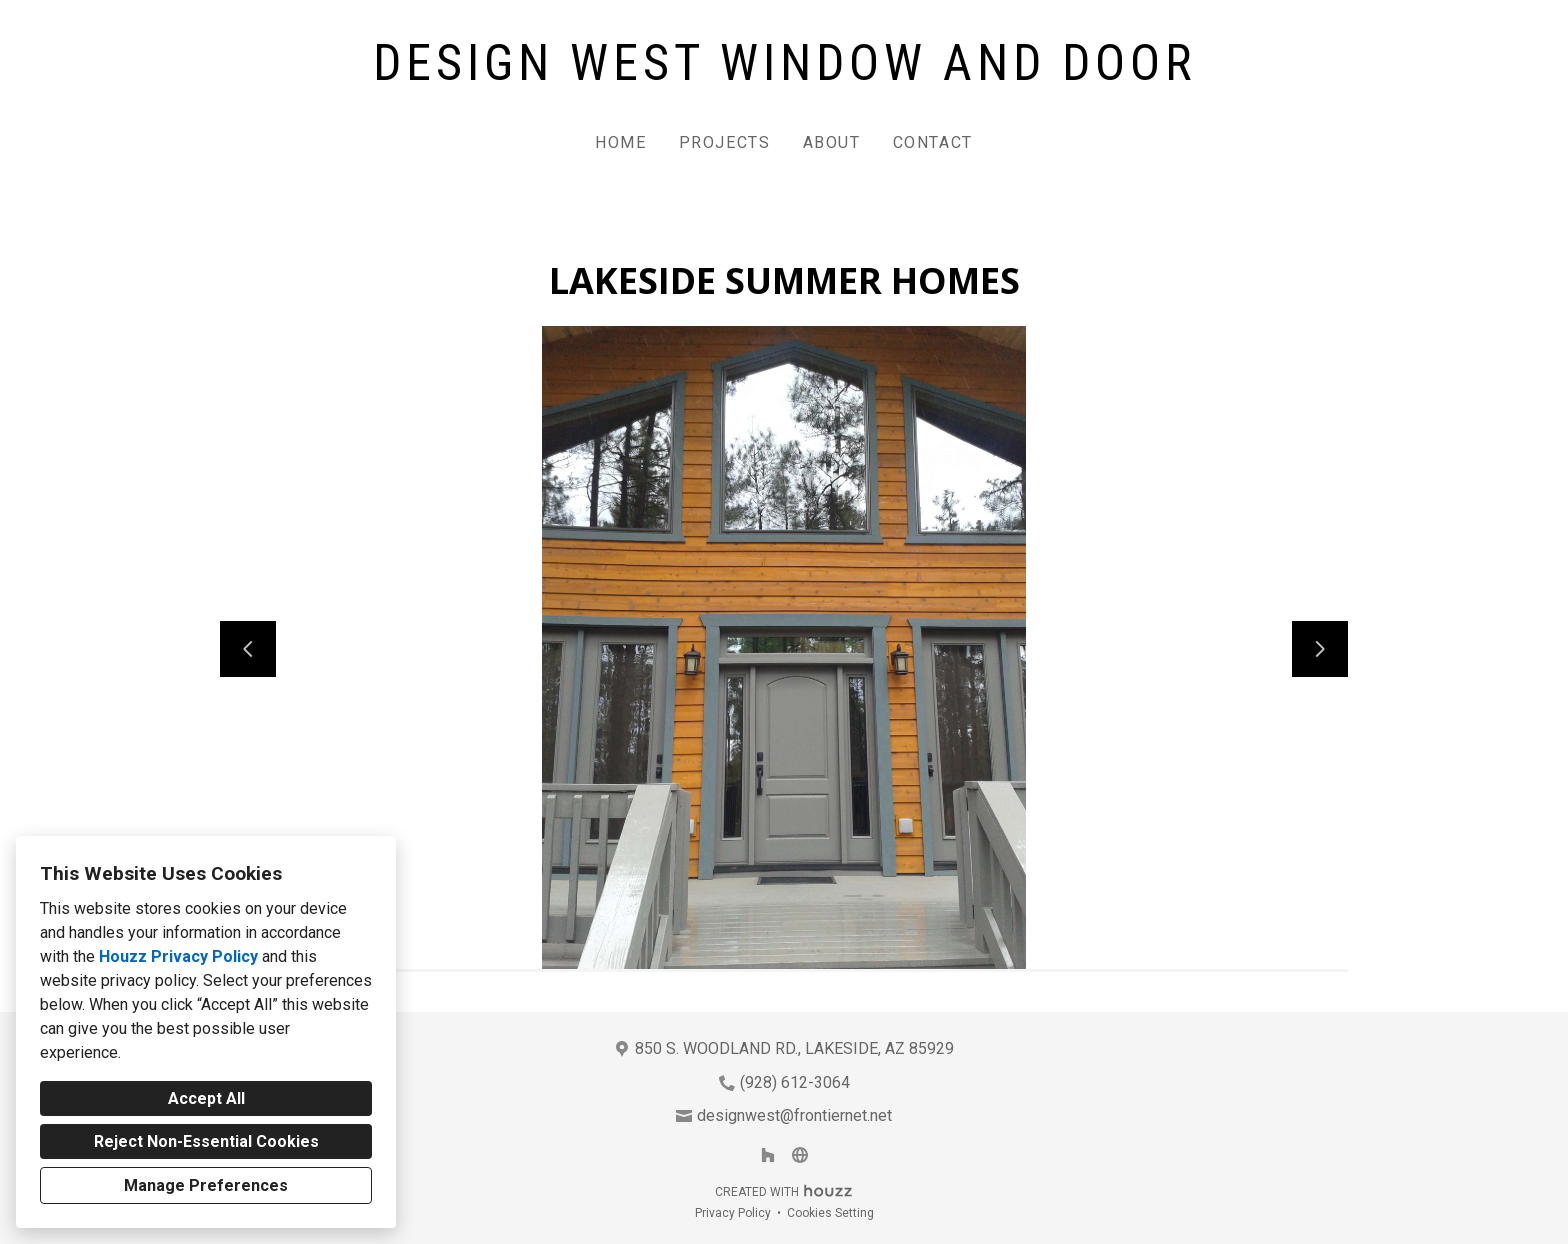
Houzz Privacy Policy (178, 956)
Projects (725, 142)
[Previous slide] (248, 649)
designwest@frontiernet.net (794, 1115)
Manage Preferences (206, 1185)
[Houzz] (768, 1155)
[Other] (800, 1155)
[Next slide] (1320, 649)
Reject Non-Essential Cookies (206, 1141)
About (832, 142)
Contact (933, 142)
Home (620, 142)
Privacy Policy (733, 1213)
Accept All (206, 1098)
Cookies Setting (830, 1213)
